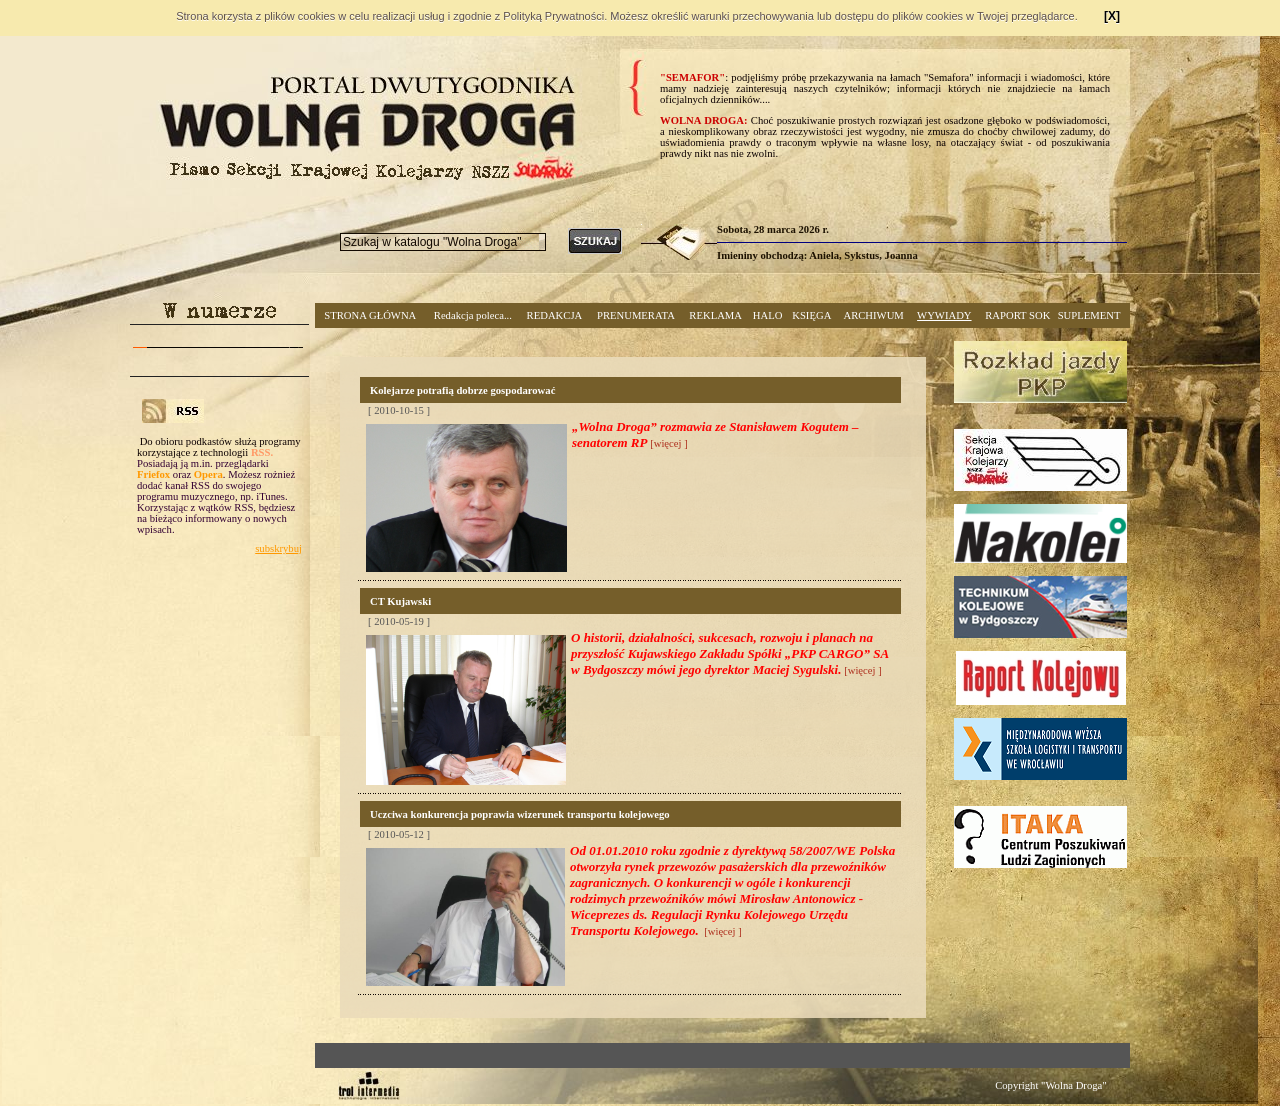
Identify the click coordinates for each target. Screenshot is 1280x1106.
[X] (1112, 16)
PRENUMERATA (636, 315)
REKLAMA (715, 315)
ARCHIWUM (873, 315)
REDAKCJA (555, 315)
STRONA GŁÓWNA (370, 315)
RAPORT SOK (1017, 315)
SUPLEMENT (1089, 315)
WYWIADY (944, 315)
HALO (768, 315)
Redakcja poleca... (473, 315)
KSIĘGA (811, 315)
